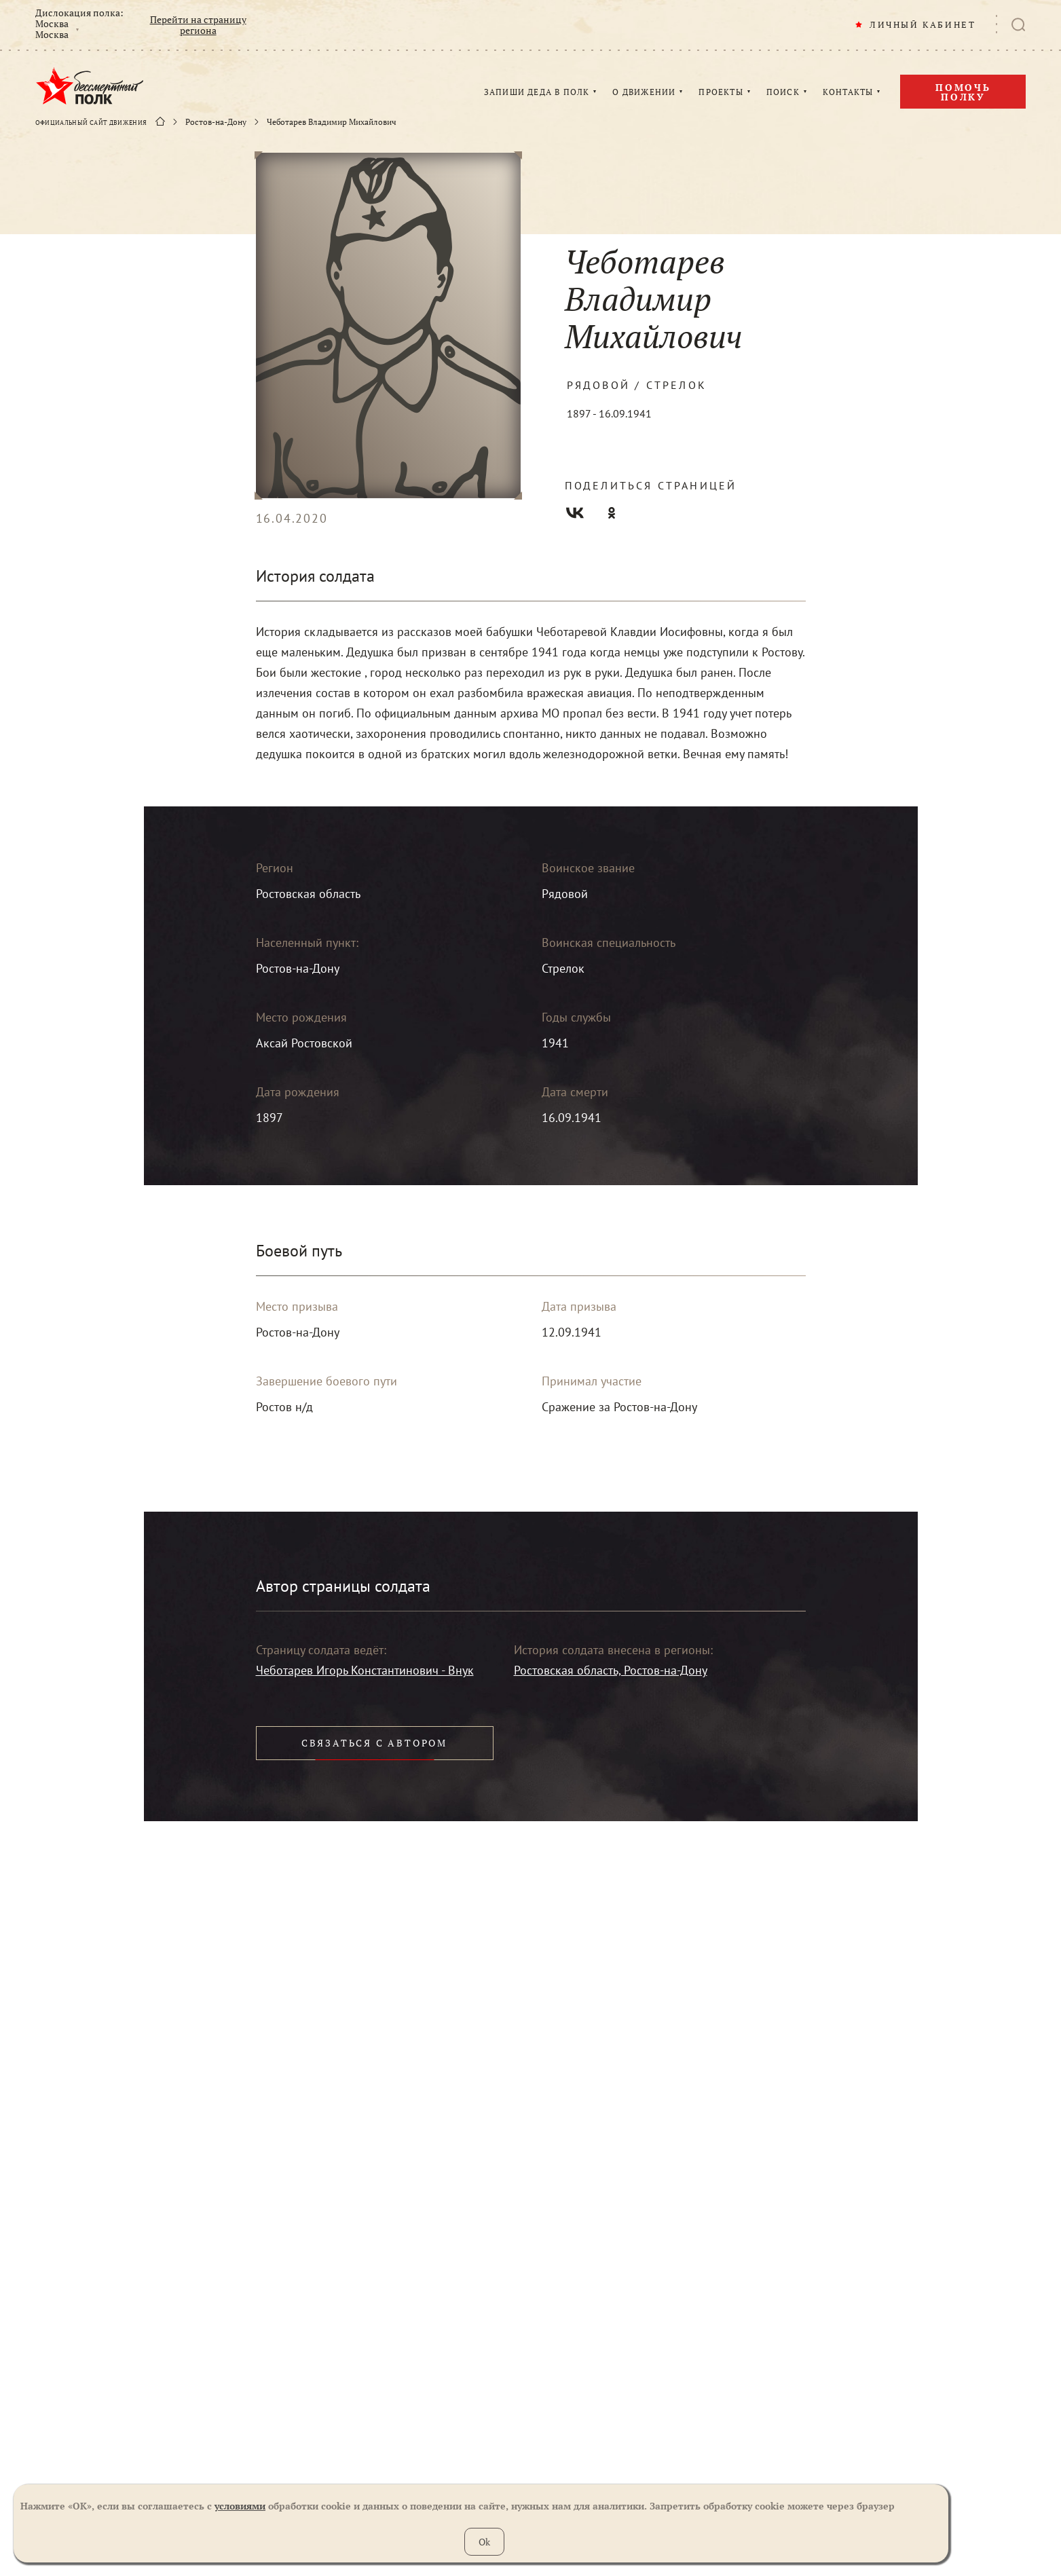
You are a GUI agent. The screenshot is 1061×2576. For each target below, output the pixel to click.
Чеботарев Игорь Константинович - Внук (365, 1670)
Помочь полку (963, 92)
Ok (484, 2541)
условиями (240, 2505)
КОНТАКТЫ (848, 92)
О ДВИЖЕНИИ (643, 92)
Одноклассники (612, 513)
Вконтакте (575, 513)
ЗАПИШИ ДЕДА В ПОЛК (537, 92)
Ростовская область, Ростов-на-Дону (610, 1670)
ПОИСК (783, 92)
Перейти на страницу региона (198, 25)
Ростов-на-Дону (215, 122)
